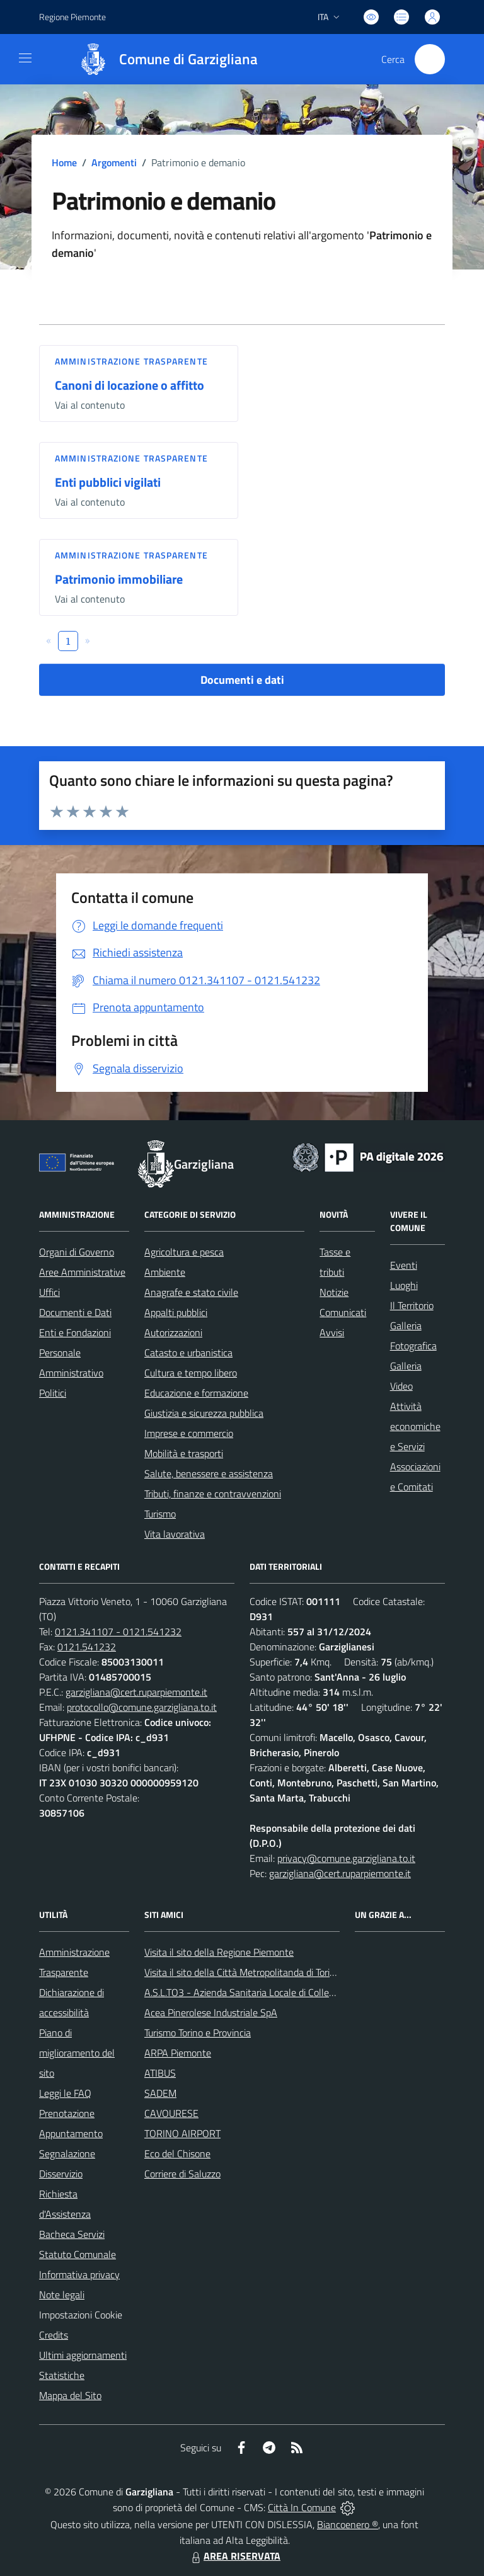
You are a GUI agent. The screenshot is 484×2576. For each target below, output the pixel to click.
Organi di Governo (76, 1251)
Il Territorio (412, 1305)
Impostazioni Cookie (80, 2314)
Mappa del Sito (70, 2395)
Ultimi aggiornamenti (83, 2355)
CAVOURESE (171, 2113)
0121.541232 (86, 1646)
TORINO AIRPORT (182, 2133)
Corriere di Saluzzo (182, 2173)
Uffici (49, 1292)
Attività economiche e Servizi (415, 1426)
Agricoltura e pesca (184, 1251)
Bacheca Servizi (72, 2234)
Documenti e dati (242, 679)
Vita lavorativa (174, 1533)
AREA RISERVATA (234, 2555)
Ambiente (164, 1271)
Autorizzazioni (173, 1332)
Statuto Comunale (77, 2254)
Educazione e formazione (196, 1392)
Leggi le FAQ (65, 2093)
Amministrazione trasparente (131, 361)
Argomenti (114, 162)
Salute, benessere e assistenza (208, 1473)
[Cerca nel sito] (430, 59)
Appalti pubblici (175, 1312)
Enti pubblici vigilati (108, 482)
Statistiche (61, 2375)
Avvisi (332, 1332)
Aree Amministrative (82, 1271)
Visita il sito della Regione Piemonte (219, 1952)
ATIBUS (160, 2072)
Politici (52, 1392)
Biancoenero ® (347, 2524)
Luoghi (404, 1285)
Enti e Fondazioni (75, 1332)
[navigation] (25, 57)
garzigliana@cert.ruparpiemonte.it (136, 1691)
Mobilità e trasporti (183, 1453)
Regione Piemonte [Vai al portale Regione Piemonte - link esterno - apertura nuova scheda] (72, 16)
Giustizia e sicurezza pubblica (203, 1413)
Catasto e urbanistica (188, 1352)
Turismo (160, 1513)
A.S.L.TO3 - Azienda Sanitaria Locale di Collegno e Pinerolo (266, 1992)
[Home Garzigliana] (162, 59)
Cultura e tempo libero (190, 1372)
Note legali (61, 2294)
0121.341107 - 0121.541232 (118, 1631)
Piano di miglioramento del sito (77, 2052)
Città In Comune (302, 2507)
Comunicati (343, 1312)
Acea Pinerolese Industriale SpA (210, 2012)
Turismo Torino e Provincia (197, 2032)
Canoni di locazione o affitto (129, 385)
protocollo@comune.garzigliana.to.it (142, 1707)
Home (64, 162)
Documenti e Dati (75, 1312)
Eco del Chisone (177, 2153)
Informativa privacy (79, 2274)
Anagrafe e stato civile (191, 1292)
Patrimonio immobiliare (119, 579)
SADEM (160, 2093)
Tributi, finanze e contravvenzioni (212, 1493)
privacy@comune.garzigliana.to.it (346, 1858)
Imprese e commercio (188, 1433)
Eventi (403, 1265)
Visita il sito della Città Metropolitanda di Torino (242, 1972)
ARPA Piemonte (177, 2052)
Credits (53, 2334)
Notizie (334, 1292)
